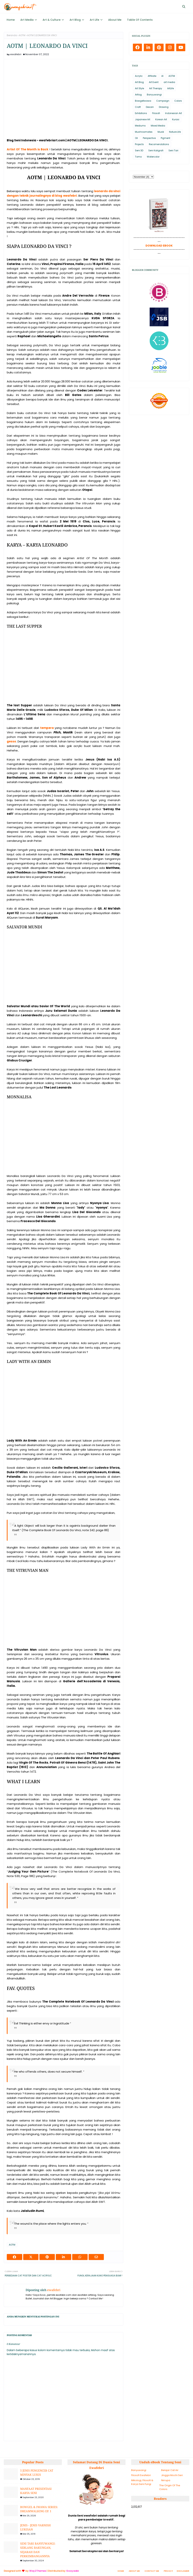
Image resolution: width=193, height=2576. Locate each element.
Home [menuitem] (11, 20)
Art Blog (139, 82)
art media (169, 82)
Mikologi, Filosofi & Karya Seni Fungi (142, 2482)
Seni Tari (173, 150)
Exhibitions (141, 113)
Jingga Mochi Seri (172, 2475)
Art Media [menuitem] (27, 20)
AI (162, 76)
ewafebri (15, 54)
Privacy (168, 2570)
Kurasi (175, 119)
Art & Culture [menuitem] (52, 20)
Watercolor (153, 156)
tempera (47, 728)
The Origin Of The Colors (169, 2487)
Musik (161, 131)
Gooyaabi (72, 2571)
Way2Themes (37, 2571)
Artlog (138, 94)
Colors (178, 100)
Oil (136, 138)
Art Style (139, 88)
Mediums (140, 125)
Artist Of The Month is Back (27, 149)
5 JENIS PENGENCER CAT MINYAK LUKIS (36, 2473)
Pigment (165, 138)
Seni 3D (139, 150)
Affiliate (152, 76)
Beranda (12, 35)
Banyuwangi (154, 94)
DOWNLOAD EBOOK (159, 245)
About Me (134, 2570)
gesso (11, 741)
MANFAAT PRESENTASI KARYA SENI (36, 2491)
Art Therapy (155, 88)
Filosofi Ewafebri (141, 2475)
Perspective (149, 138)
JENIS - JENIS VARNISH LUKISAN (35, 2527)
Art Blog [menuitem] (75, 20)
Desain (150, 107)
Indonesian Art (173, 113)
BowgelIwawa (143, 100)
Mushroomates (143, 131)
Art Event (154, 82)
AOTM (22, 35)
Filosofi (156, 113)
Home (121, 2570)
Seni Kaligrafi (155, 150)
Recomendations (159, 144)
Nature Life (175, 131)
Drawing (163, 107)
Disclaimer (183, 2570)
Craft (138, 107)
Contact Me (152, 2570)
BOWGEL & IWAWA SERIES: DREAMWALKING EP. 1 (39, 2509)
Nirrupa (165, 2480)
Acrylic (139, 76)
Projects (139, 144)
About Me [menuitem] (114, 20)
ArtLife (170, 88)
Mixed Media (158, 125)
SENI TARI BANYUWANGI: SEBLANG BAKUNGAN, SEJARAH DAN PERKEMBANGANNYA (37, 2550)
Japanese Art (142, 119)
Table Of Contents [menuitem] (140, 20)
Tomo (138, 156)
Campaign (162, 100)
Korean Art (161, 119)
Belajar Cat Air (169, 2470)
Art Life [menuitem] (94, 20)
